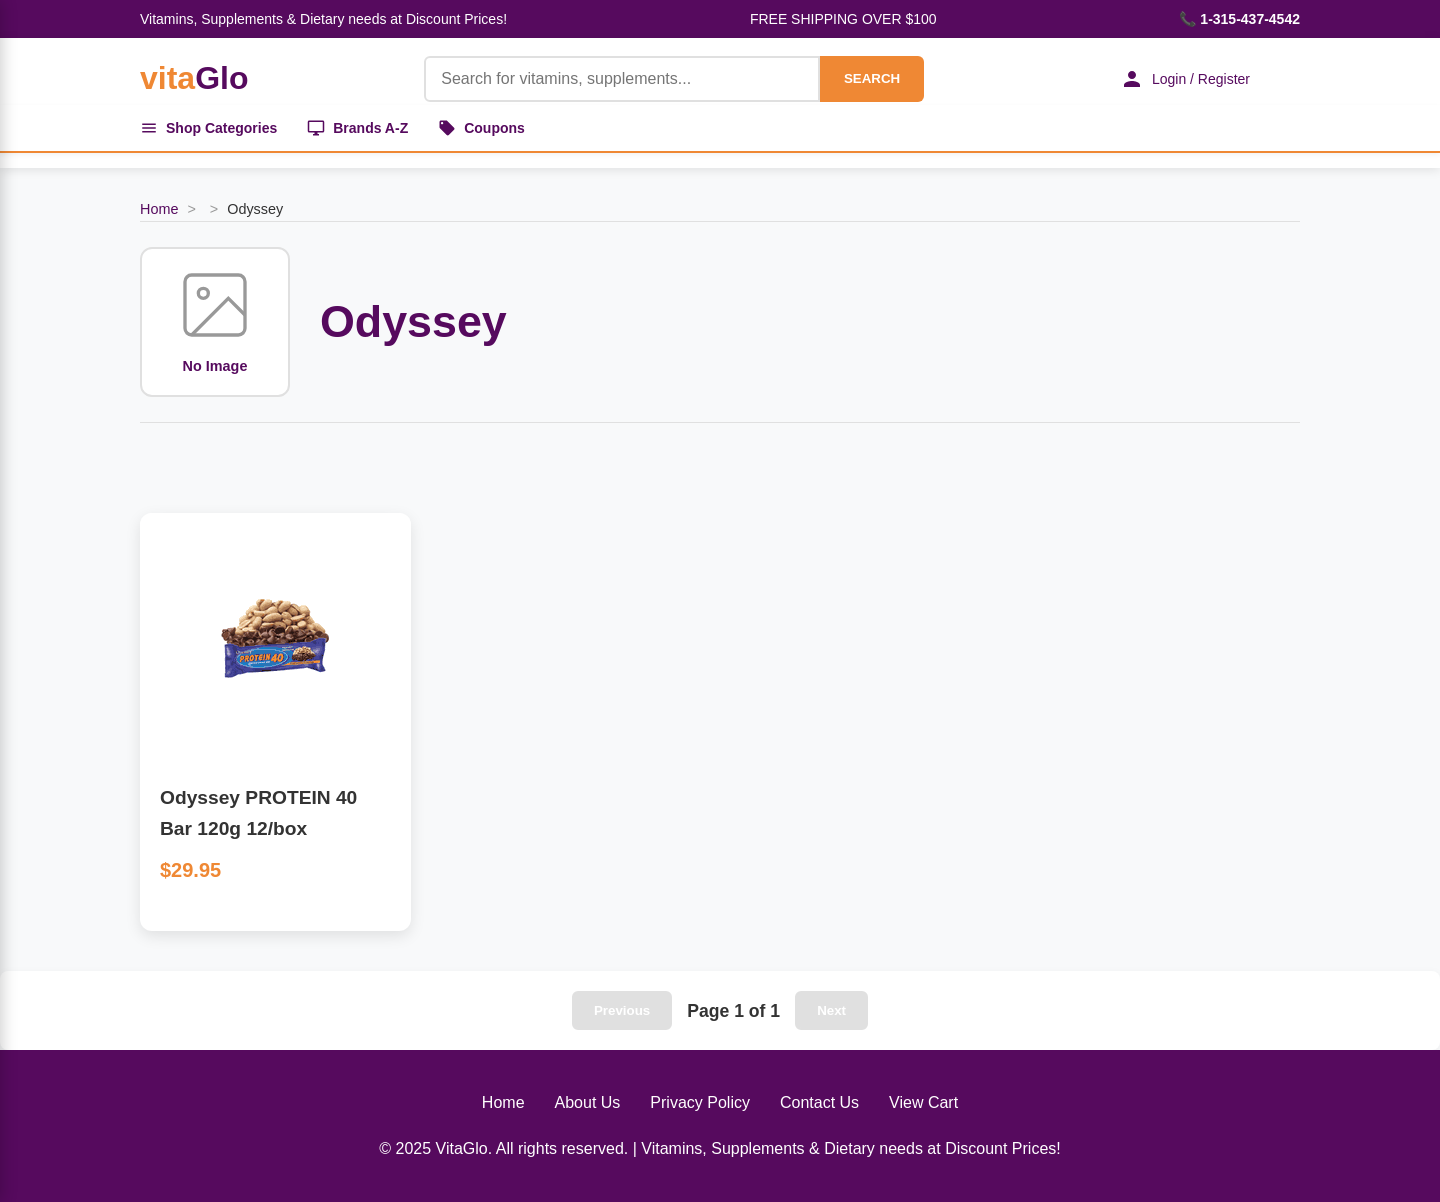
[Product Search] (622, 79)
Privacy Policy (700, 1102)
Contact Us (819, 1102)
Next (831, 1010)
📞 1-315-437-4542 (1239, 19)
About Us (588, 1102)
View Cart (923, 1102)
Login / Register (1185, 79)
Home (159, 209)
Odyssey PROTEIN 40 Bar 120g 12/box (258, 813)
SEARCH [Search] (872, 78)
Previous (622, 1010)
